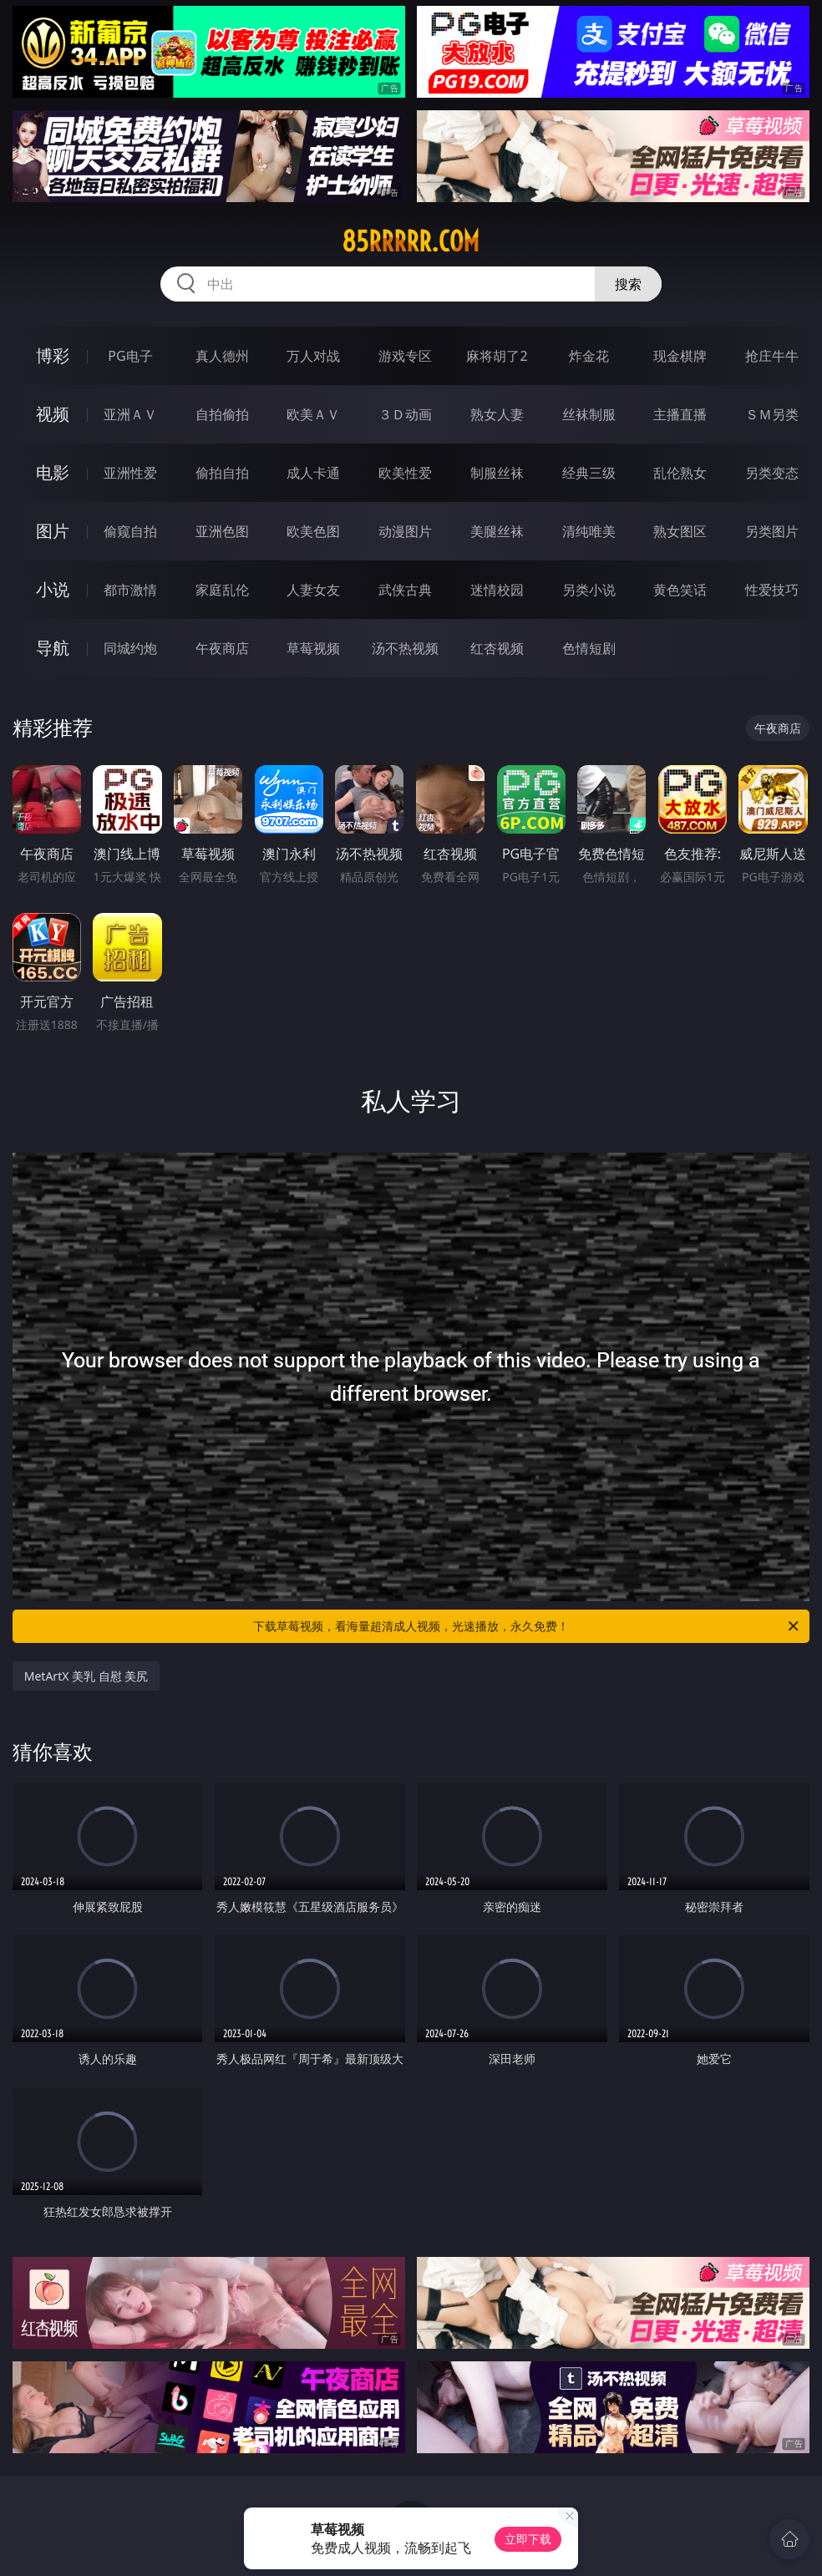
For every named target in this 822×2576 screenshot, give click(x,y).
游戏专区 (405, 356)
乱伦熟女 (680, 473)
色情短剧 (589, 648)
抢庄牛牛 (772, 356)
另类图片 (772, 531)
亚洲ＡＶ (130, 414)
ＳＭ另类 (772, 414)
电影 (52, 472)
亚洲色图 (222, 531)
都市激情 (130, 590)
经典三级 (589, 473)
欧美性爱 (405, 473)
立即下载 (528, 2539)
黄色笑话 (680, 590)
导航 (52, 647)
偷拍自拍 (222, 473)
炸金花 (589, 356)
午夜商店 (222, 648)
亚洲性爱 (130, 473)
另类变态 (772, 473)
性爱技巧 (772, 590)
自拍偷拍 (222, 414)
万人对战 (313, 356)
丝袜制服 (589, 414)
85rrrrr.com (411, 241)
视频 (52, 414)
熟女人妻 (497, 414)
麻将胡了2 (496, 356)
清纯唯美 (589, 531)
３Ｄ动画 (405, 414)
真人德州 (222, 356)
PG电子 (130, 356)
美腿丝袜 (497, 531)
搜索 (628, 284)
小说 (52, 589)
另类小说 (589, 590)
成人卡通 (313, 473)
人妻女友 (313, 590)
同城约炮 (130, 648)
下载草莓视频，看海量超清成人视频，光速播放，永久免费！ (527, 1626)
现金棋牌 (680, 356)
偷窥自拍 (130, 531)
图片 (52, 531)
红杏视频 (497, 648)
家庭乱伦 (222, 590)
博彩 (52, 355)
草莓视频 (313, 648)
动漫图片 (405, 531)
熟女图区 (680, 531)
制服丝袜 (497, 473)
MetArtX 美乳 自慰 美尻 (86, 1676)
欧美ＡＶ (313, 414)
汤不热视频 (405, 648)
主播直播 (680, 414)
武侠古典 (405, 590)
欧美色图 (313, 531)
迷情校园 (497, 590)
